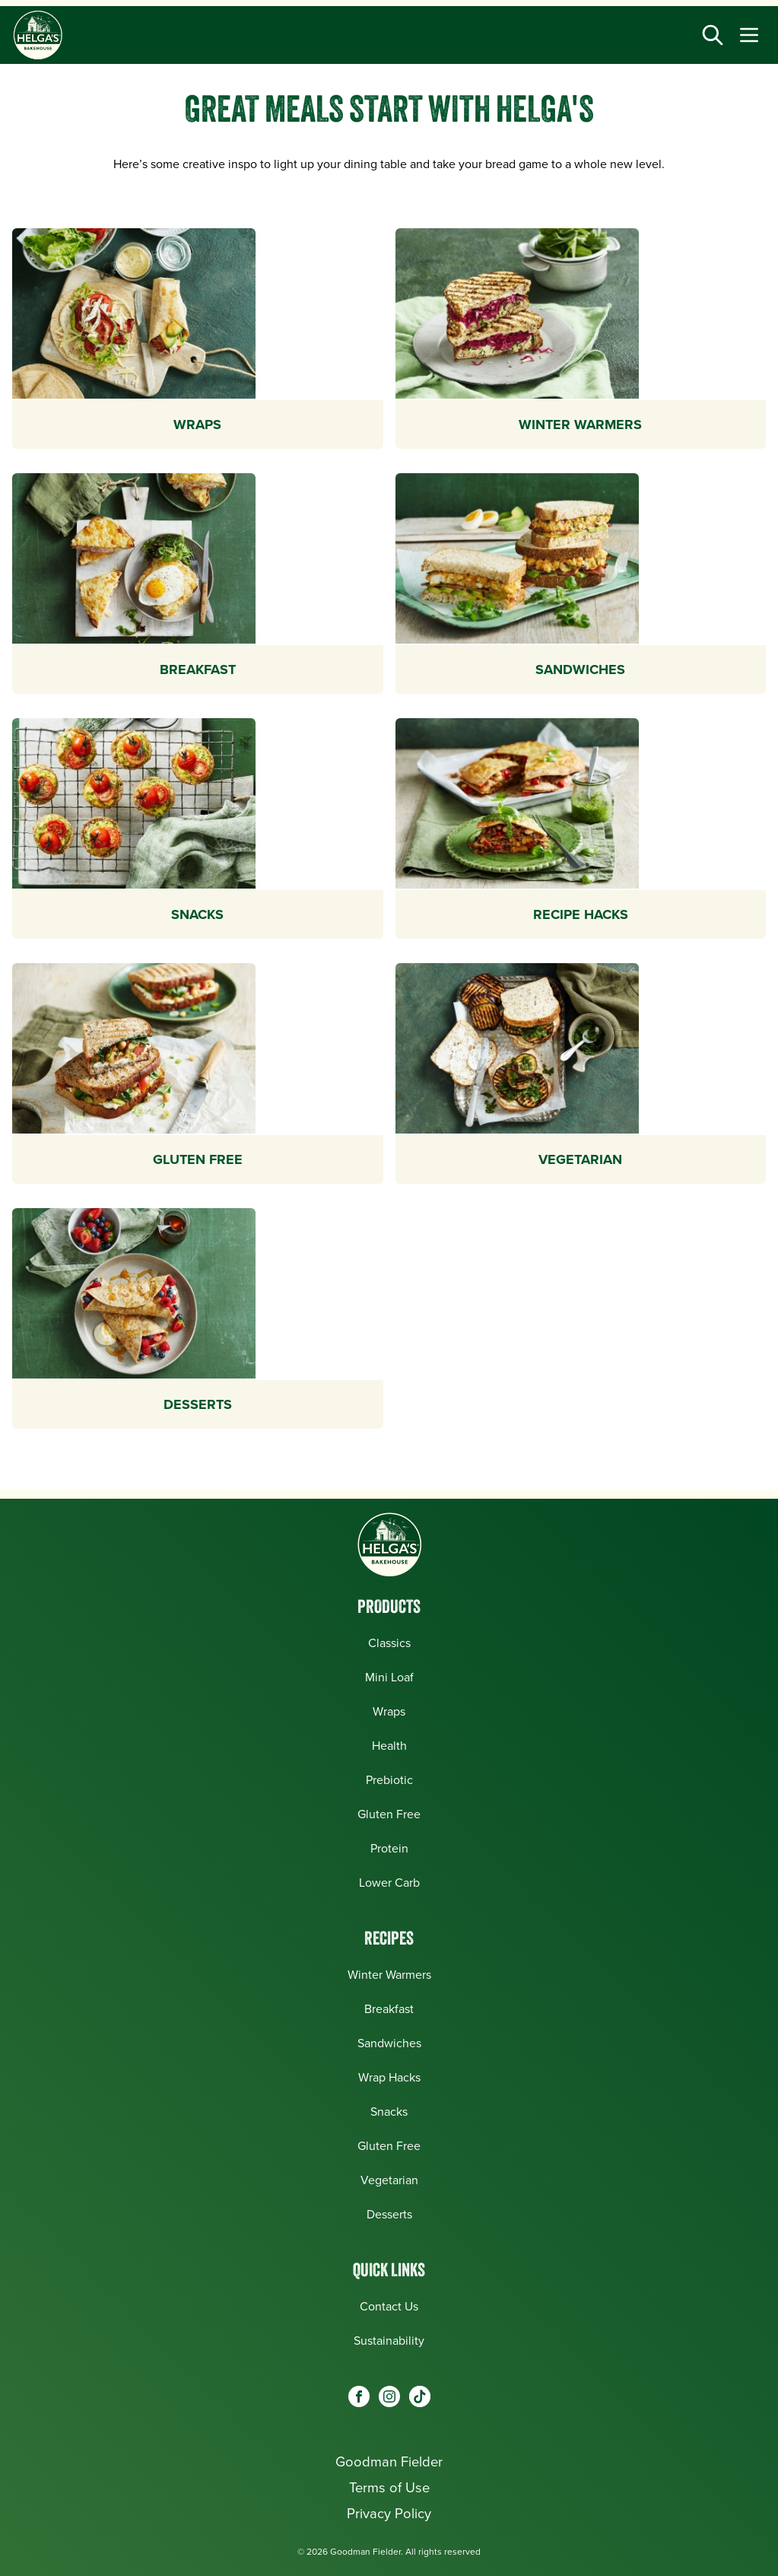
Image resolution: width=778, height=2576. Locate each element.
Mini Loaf (389, 1677)
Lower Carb (389, 1882)
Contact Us (389, 2306)
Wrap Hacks (389, 2077)
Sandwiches (389, 2043)
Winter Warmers (389, 1974)
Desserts (389, 2214)
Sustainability (389, 2340)
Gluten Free (389, 1814)
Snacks (389, 2111)
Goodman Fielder (389, 2461)
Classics (389, 1643)
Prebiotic (389, 1780)
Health (389, 1745)
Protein (389, 1848)
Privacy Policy (389, 2513)
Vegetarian (389, 2180)
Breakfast (389, 2009)
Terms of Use (389, 2487)
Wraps (389, 1711)
